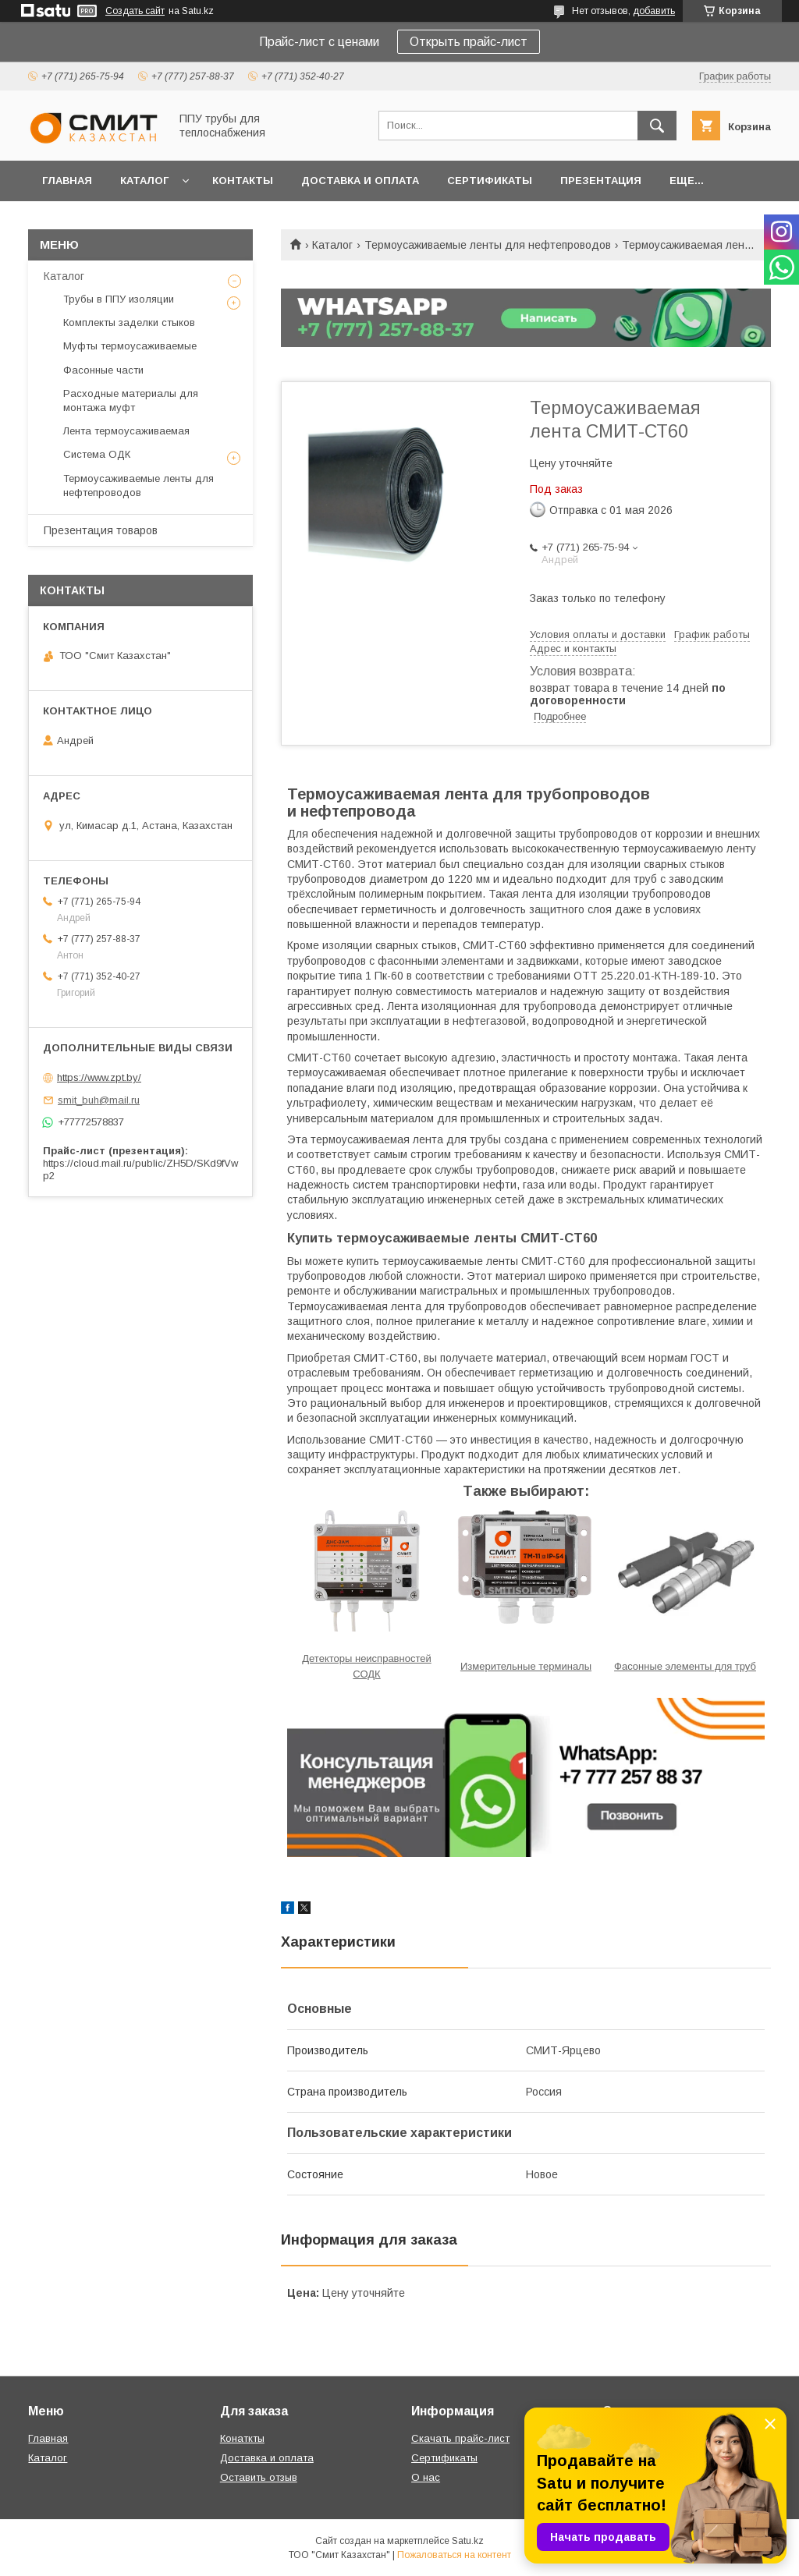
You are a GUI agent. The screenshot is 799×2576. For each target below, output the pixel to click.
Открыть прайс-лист (468, 41)
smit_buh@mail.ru (99, 1100)
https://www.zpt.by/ (99, 1077)
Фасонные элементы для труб (685, 1666)
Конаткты (242, 2438)
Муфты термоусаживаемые (130, 346)
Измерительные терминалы (525, 1666)
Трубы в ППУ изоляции (118, 299)
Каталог (144, 180)
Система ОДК (96, 454)
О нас (425, 2477)
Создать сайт (135, 10)
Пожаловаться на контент (454, 2554)
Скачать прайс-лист (460, 2438)
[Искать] (656, 125)
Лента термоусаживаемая (126, 431)
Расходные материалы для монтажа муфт (130, 400)
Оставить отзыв (258, 2477)
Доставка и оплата (360, 180)
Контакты (242, 180)
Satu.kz (468, 2540)
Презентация (600, 180)
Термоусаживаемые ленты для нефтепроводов (487, 245)
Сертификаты (489, 180)
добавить (654, 10)
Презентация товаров (101, 530)
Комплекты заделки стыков (129, 322)
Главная (67, 180)
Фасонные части (103, 370)
